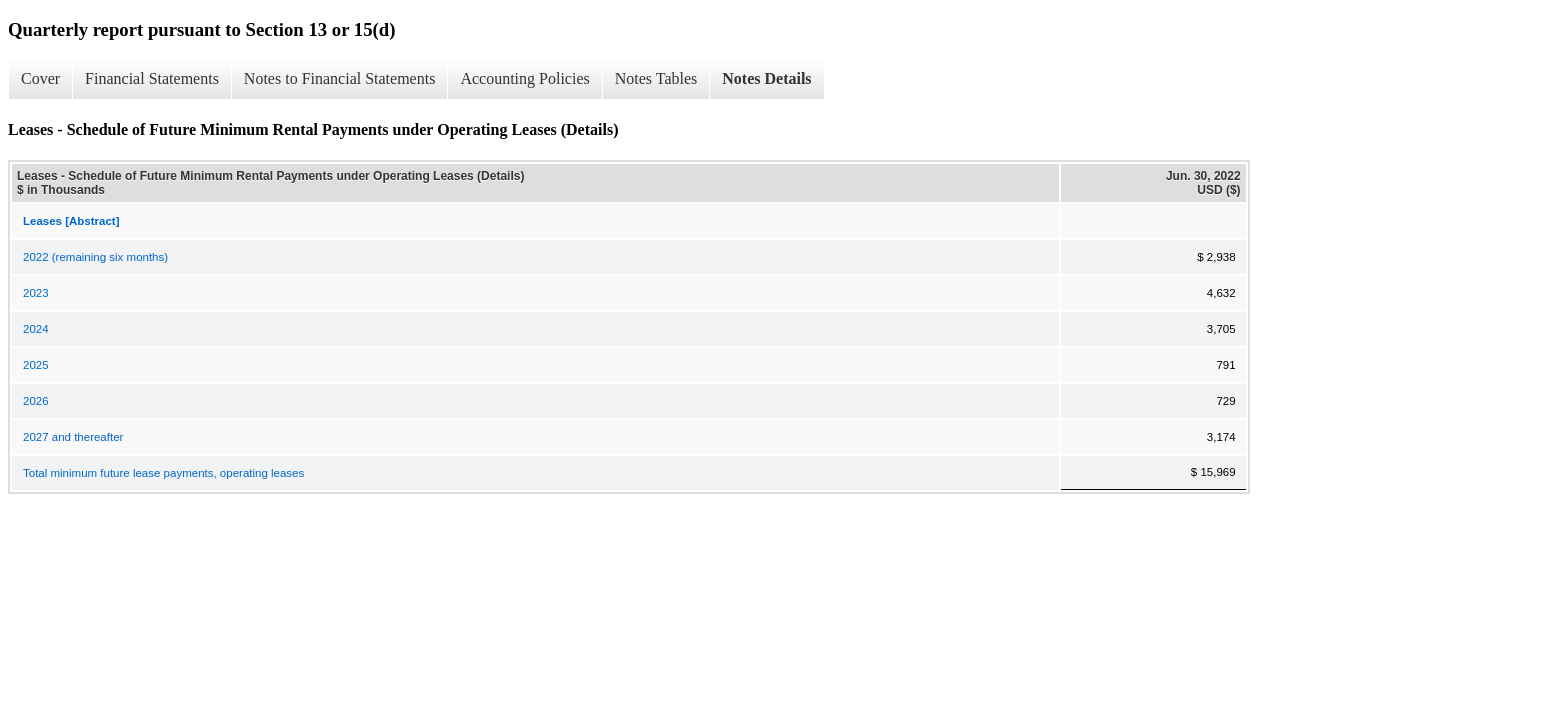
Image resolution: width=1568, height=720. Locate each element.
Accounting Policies (524, 78)
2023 (36, 293)
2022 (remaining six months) (95, 257)
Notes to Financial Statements (340, 78)
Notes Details (766, 78)
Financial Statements (152, 78)
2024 (36, 329)
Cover (40, 78)
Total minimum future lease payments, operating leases (163, 473)
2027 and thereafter (73, 437)
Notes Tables (656, 78)
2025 (36, 365)
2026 (36, 401)
